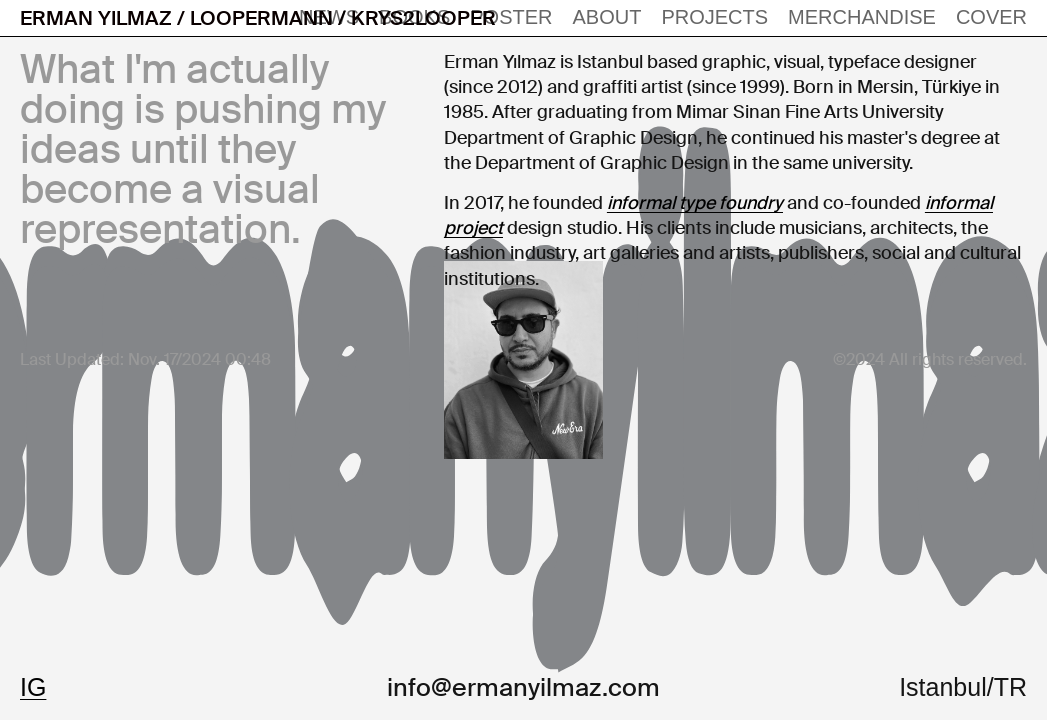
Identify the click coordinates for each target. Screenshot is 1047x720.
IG (33, 687)
